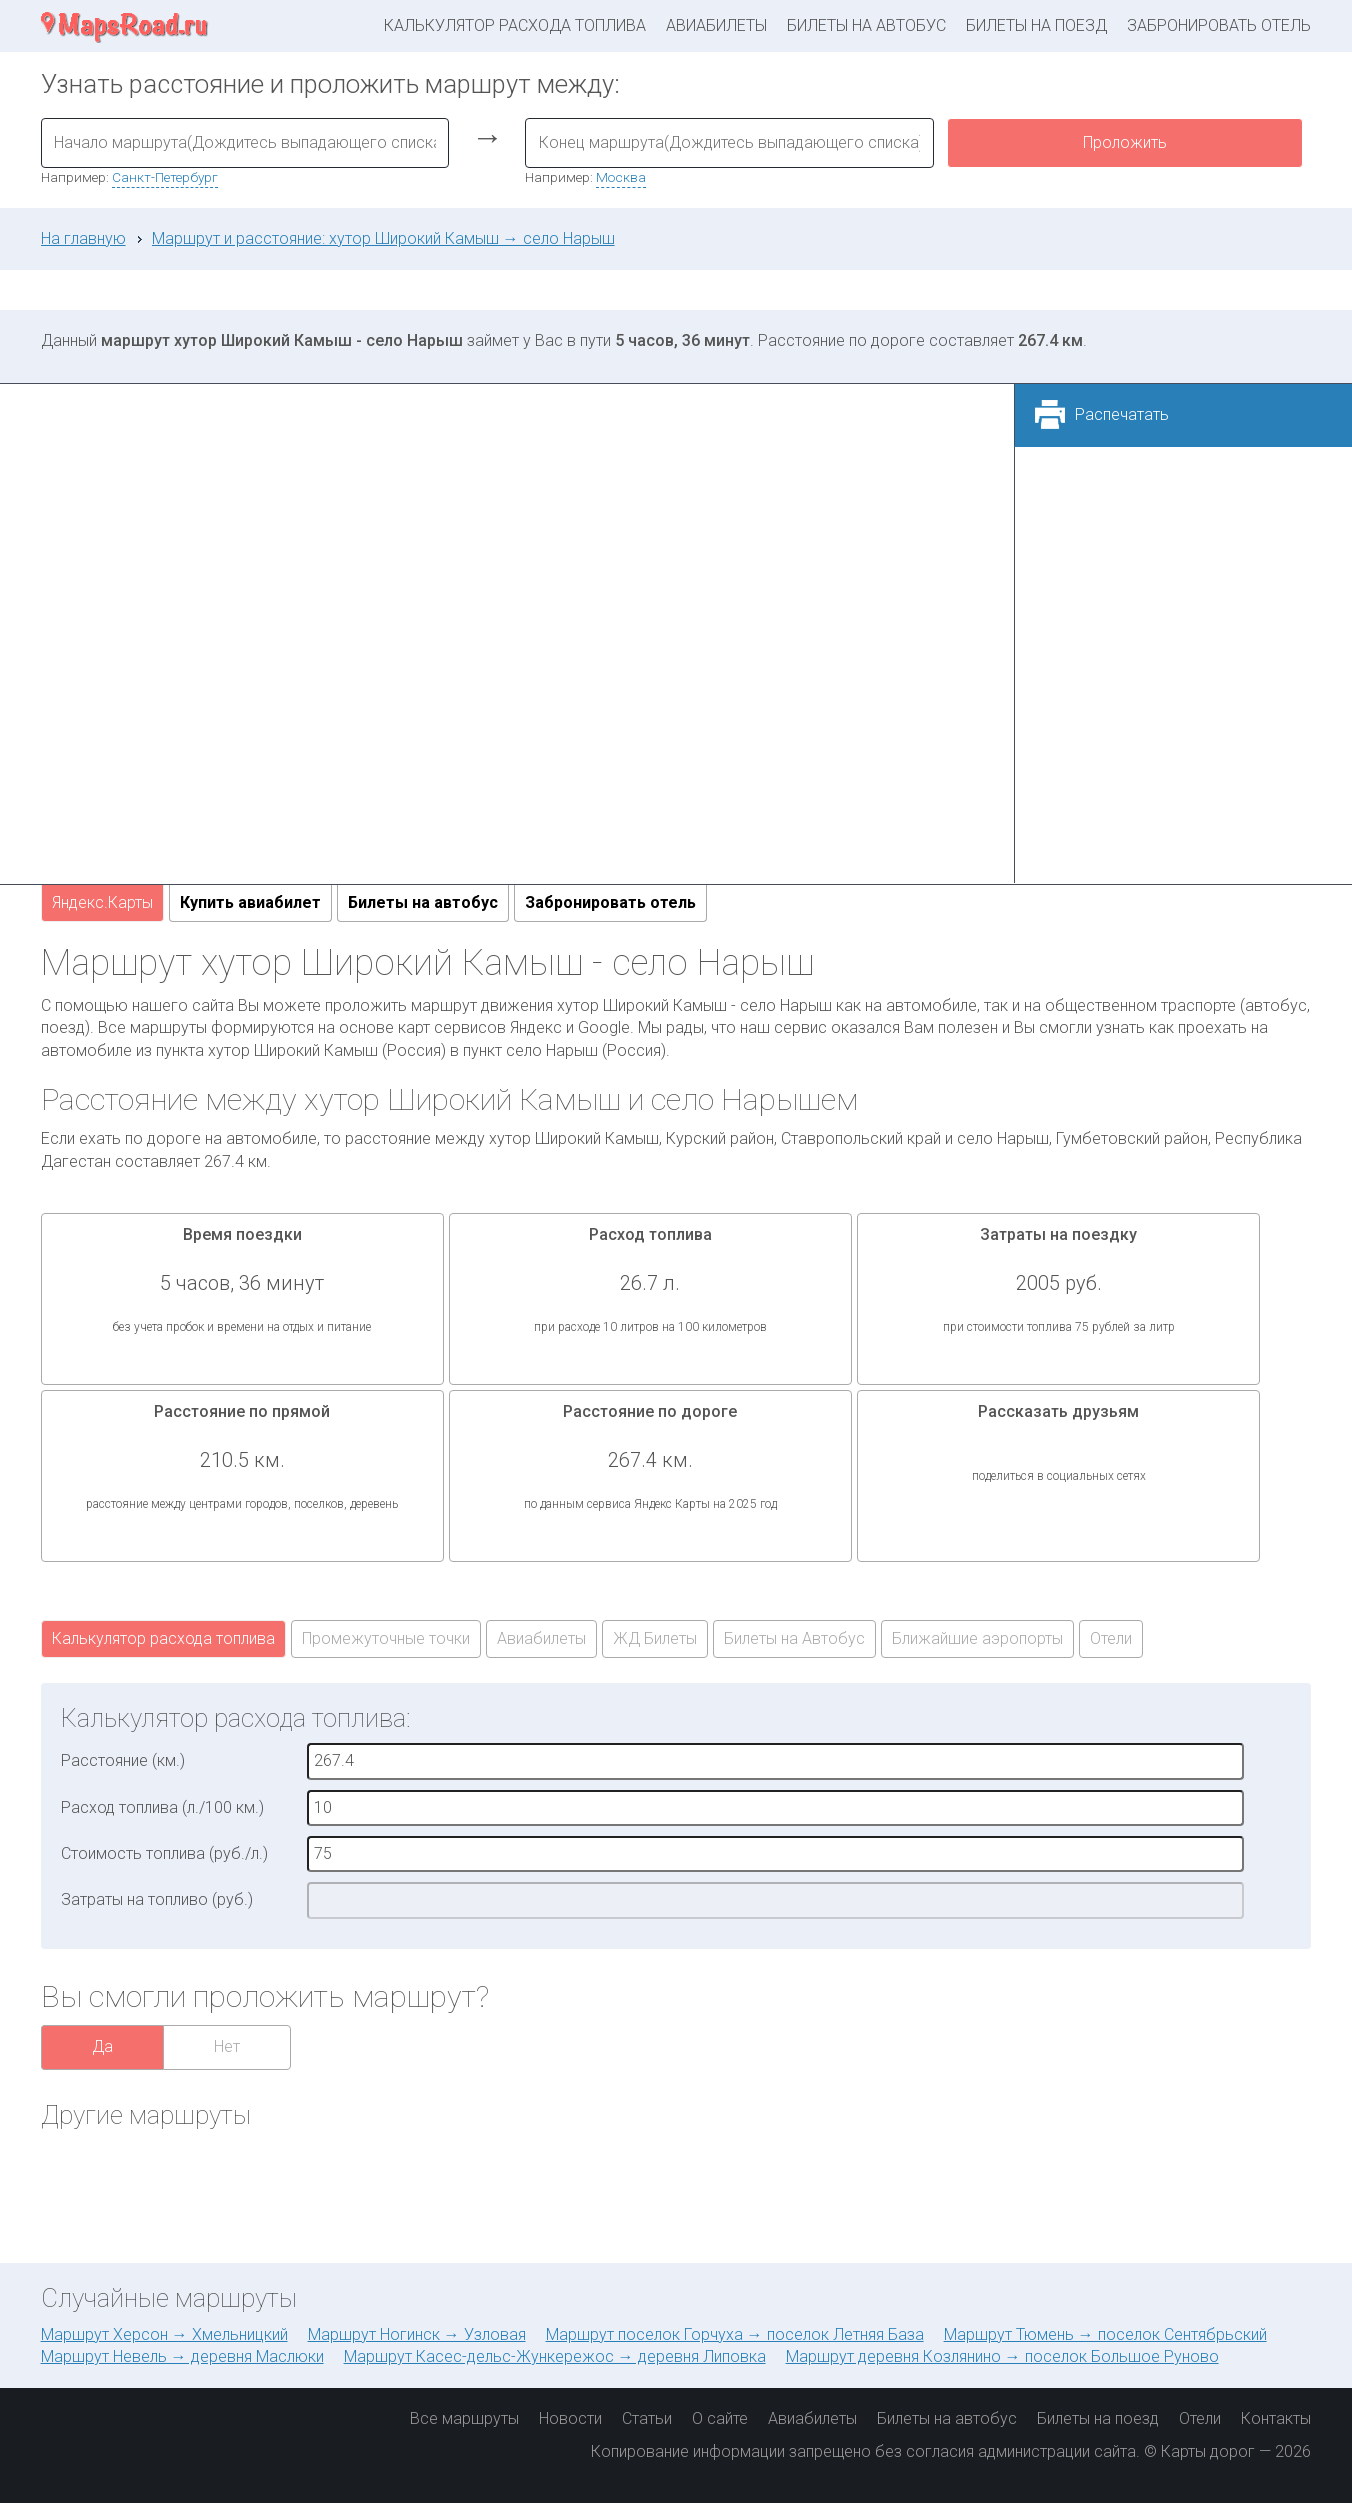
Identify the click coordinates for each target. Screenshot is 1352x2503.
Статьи (647, 2418)
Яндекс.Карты (102, 902)
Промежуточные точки (386, 1638)
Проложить (1125, 142)
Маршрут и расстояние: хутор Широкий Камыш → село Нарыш (383, 238)
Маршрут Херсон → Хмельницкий (164, 2334)
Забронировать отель (1219, 25)
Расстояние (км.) (123, 1760)
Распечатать (1122, 414)
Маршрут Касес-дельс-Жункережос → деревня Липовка (555, 2356)
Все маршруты (464, 2418)
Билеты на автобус (866, 25)
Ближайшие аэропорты (977, 1638)
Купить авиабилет (250, 902)
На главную (83, 238)
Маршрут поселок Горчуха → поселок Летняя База (735, 2334)
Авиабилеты (716, 25)
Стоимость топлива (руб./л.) (164, 1853)
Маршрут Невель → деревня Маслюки (182, 2356)
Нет (227, 2046)
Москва (621, 177)
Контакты (1276, 2418)
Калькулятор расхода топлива (515, 25)
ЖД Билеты (655, 1638)
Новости (570, 2418)
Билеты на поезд (1036, 25)
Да (102, 2046)
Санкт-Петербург (165, 177)
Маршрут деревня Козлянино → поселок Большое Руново (1002, 2356)
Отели (1111, 1638)
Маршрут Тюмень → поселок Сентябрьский (1105, 2334)
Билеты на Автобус (794, 1638)
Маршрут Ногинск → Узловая (417, 2334)
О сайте (720, 2418)
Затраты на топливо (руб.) (157, 1899)
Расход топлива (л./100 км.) (162, 1807)
